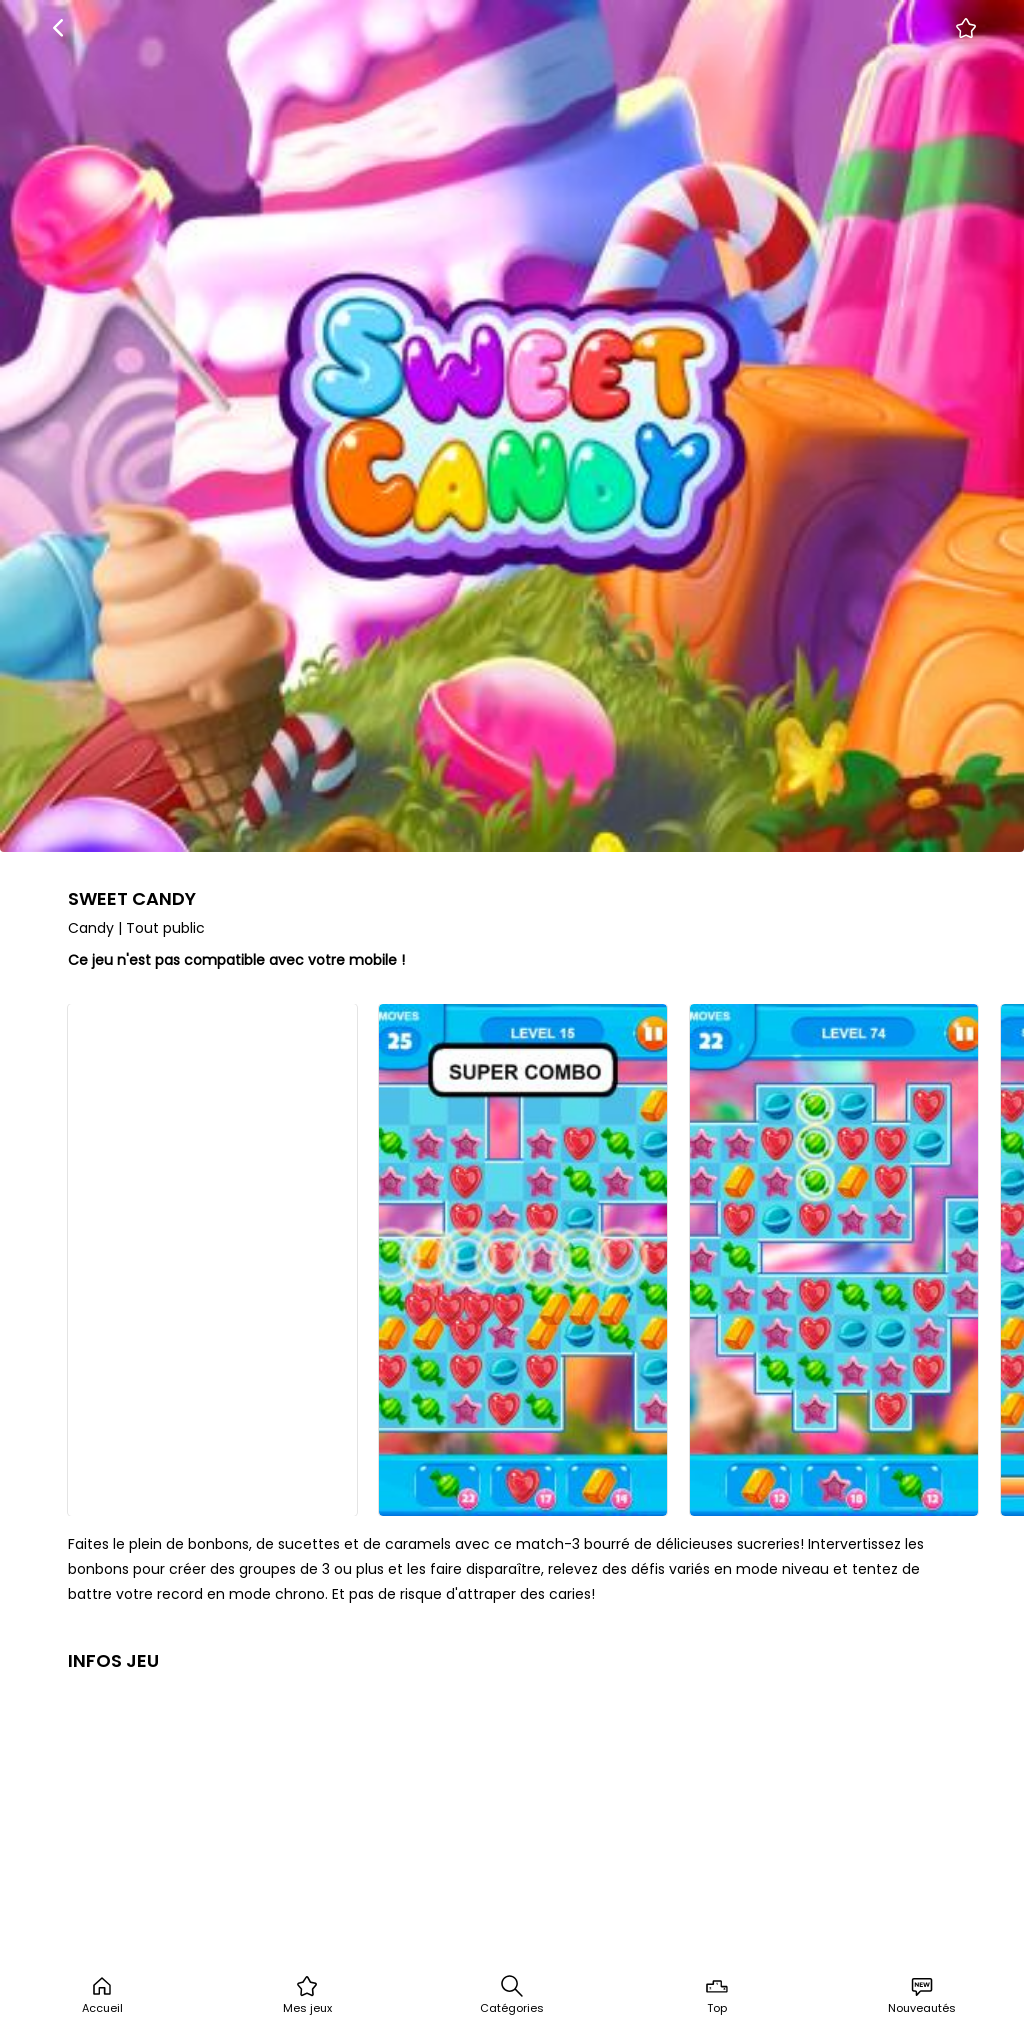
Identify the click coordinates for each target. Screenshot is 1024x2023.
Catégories (512, 1995)
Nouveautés (922, 1995)
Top (717, 1995)
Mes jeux (307, 1995)
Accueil (102, 1995)
